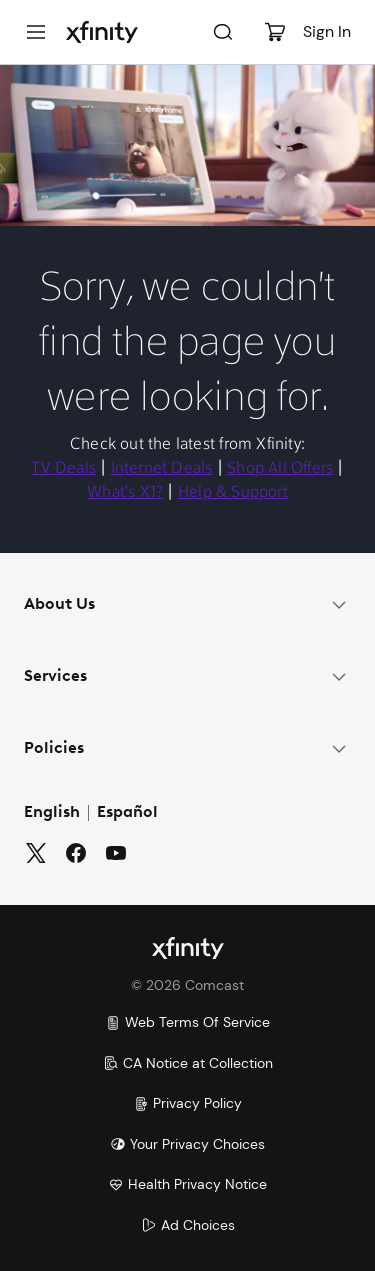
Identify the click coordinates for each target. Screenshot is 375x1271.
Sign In (327, 31)
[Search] (223, 32)
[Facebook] (76, 853)
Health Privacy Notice (187, 1184)
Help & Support (233, 493)
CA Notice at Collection (188, 1063)
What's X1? (125, 493)
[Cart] (275, 32)
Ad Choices (188, 1225)
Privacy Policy (187, 1103)
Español (127, 813)
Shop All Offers (280, 469)
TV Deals (63, 469)
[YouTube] (116, 853)
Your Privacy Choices (187, 1144)
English (52, 813)
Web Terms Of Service (187, 1022)
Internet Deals (162, 469)
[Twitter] (36, 853)
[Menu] (36, 32)
